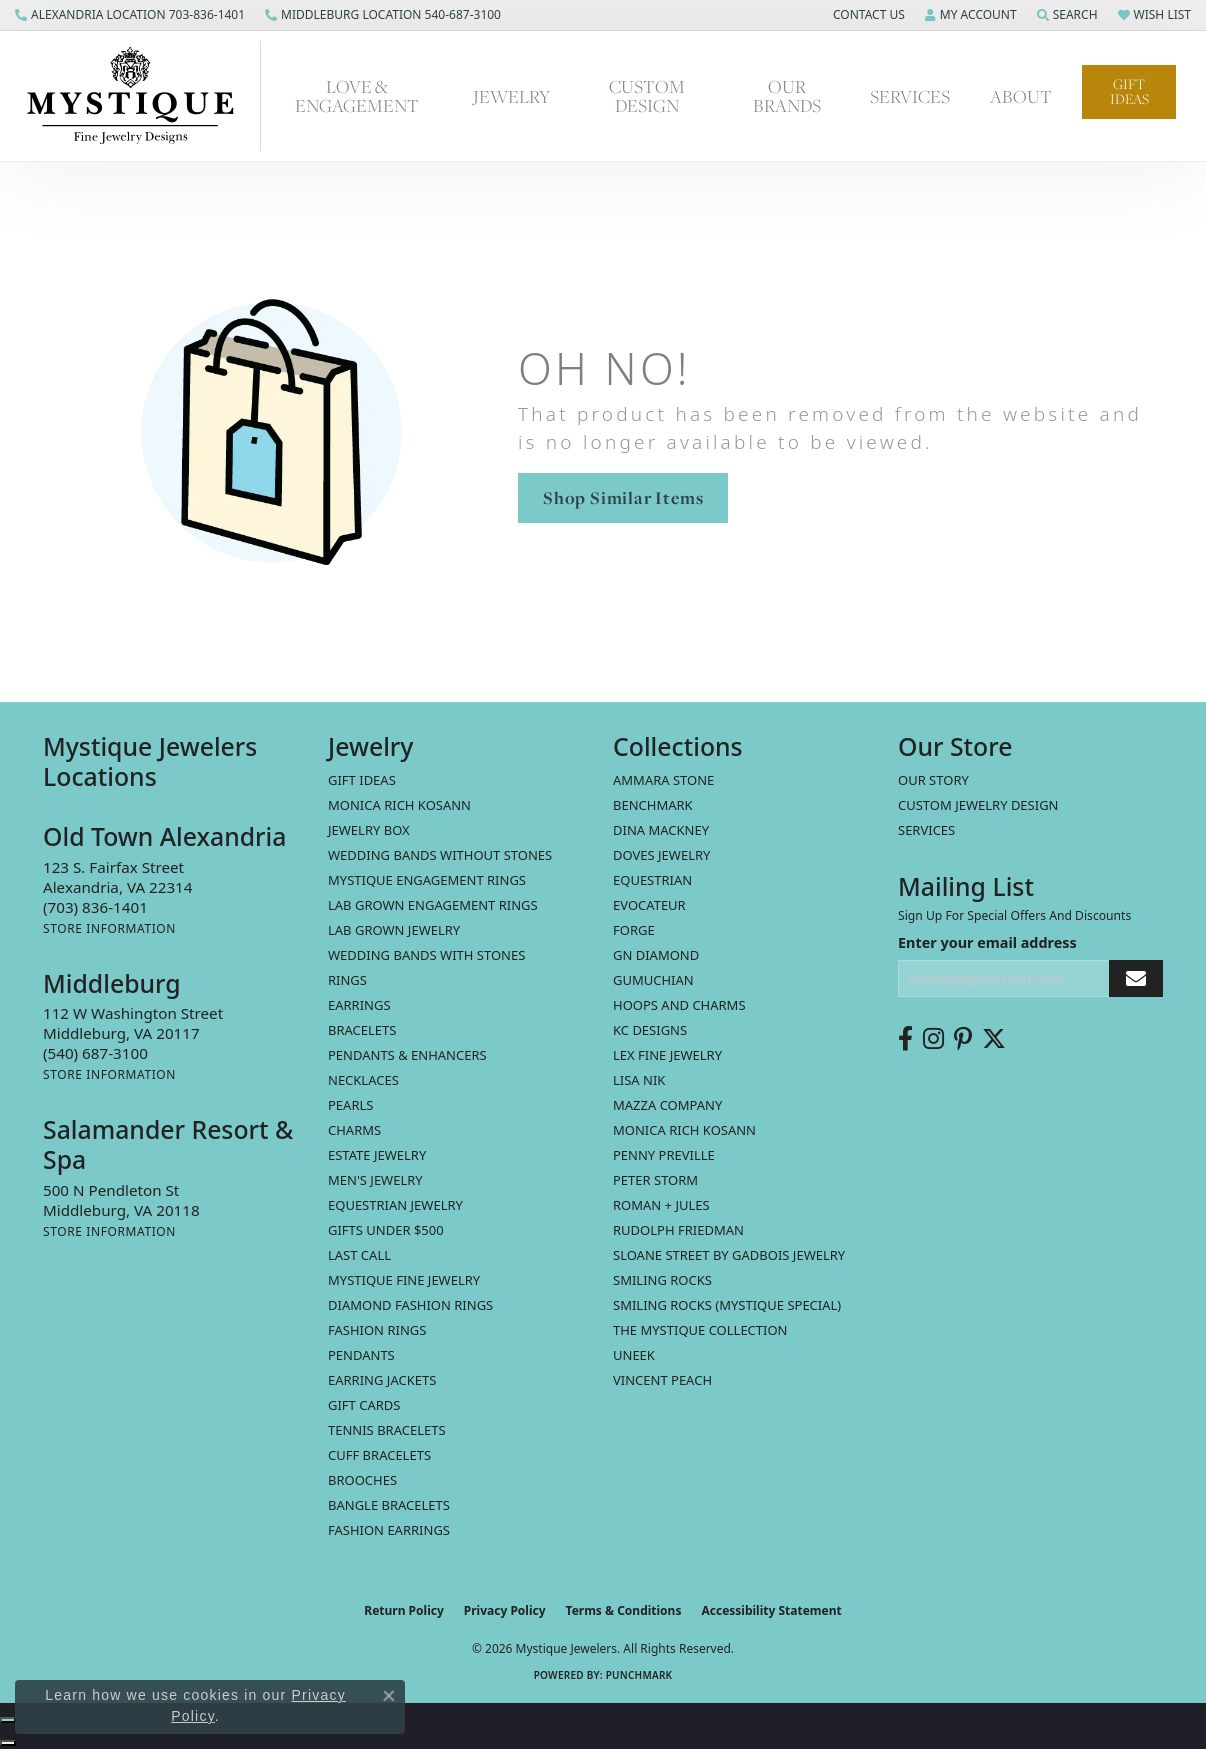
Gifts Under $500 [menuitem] (386, 1230)
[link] (130, 15)
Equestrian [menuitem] (652, 880)
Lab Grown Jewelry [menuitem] (394, 930)
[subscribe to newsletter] (1136, 978)
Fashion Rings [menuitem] (377, 1330)
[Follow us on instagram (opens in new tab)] (933, 1039)
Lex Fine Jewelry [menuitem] (667, 1055)
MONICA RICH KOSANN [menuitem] (399, 805)
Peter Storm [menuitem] (655, 1180)
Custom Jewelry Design (978, 805)
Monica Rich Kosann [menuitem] (684, 1130)
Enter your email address (987, 942)
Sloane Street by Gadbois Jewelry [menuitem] (729, 1255)
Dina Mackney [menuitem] (661, 830)
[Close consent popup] (389, 1696)
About (1021, 96)
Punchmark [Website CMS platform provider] (639, 1675)
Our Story (933, 780)
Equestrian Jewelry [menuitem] (395, 1205)
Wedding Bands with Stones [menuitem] (426, 955)
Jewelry (511, 96)
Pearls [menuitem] (350, 1105)
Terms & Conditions (624, 1610)
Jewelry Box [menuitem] (369, 830)
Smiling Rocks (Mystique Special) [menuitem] (727, 1305)
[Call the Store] (95, 907)
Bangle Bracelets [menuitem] (389, 1505)
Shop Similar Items (623, 497)
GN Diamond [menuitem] (656, 955)
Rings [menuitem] (347, 980)
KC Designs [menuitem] (650, 1030)
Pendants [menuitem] (361, 1355)
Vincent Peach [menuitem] (662, 1380)
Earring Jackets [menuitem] (382, 1380)
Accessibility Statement (771, 1610)
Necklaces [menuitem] (363, 1080)
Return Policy (404, 1610)
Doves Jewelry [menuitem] (661, 855)
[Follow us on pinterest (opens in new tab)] (963, 1039)
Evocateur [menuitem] (649, 905)
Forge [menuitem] (634, 930)
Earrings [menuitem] (359, 1005)
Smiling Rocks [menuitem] (662, 1280)
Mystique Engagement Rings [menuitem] (427, 880)
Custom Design (647, 95)
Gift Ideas (1129, 91)
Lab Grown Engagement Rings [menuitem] (433, 905)
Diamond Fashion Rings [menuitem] (410, 1305)
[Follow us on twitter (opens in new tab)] (994, 1039)
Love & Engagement (357, 95)
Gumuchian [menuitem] (653, 980)
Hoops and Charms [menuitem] (679, 1005)
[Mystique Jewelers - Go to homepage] (140, 96)
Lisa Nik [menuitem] (639, 1080)
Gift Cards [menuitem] (364, 1405)
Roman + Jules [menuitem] (661, 1205)
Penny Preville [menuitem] (664, 1155)
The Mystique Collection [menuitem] (700, 1330)
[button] (867, 15)
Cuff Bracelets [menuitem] (379, 1455)
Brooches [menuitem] (362, 1480)
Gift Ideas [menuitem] (362, 780)
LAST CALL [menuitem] (359, 1255)
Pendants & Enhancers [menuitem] (407, 1055)
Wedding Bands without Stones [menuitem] (440, 855)
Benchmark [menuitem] (653, 805)
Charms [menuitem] (354, 1130)
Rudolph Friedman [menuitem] (678, 1230)
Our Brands (787, 95)
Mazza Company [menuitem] (667, 1105)
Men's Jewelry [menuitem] (375, 1180)
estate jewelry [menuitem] (377, 1155)
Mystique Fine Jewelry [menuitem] (404, 1280)
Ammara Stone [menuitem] (663, 780)
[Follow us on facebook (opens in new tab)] (905, 1039)
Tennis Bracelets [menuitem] (387, 1430)
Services (910, 96)
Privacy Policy (505, 1610)
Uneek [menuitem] (634, 1355)
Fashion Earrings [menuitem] (389, 1530)
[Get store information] (109, 928)
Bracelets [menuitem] (362, 1030)
